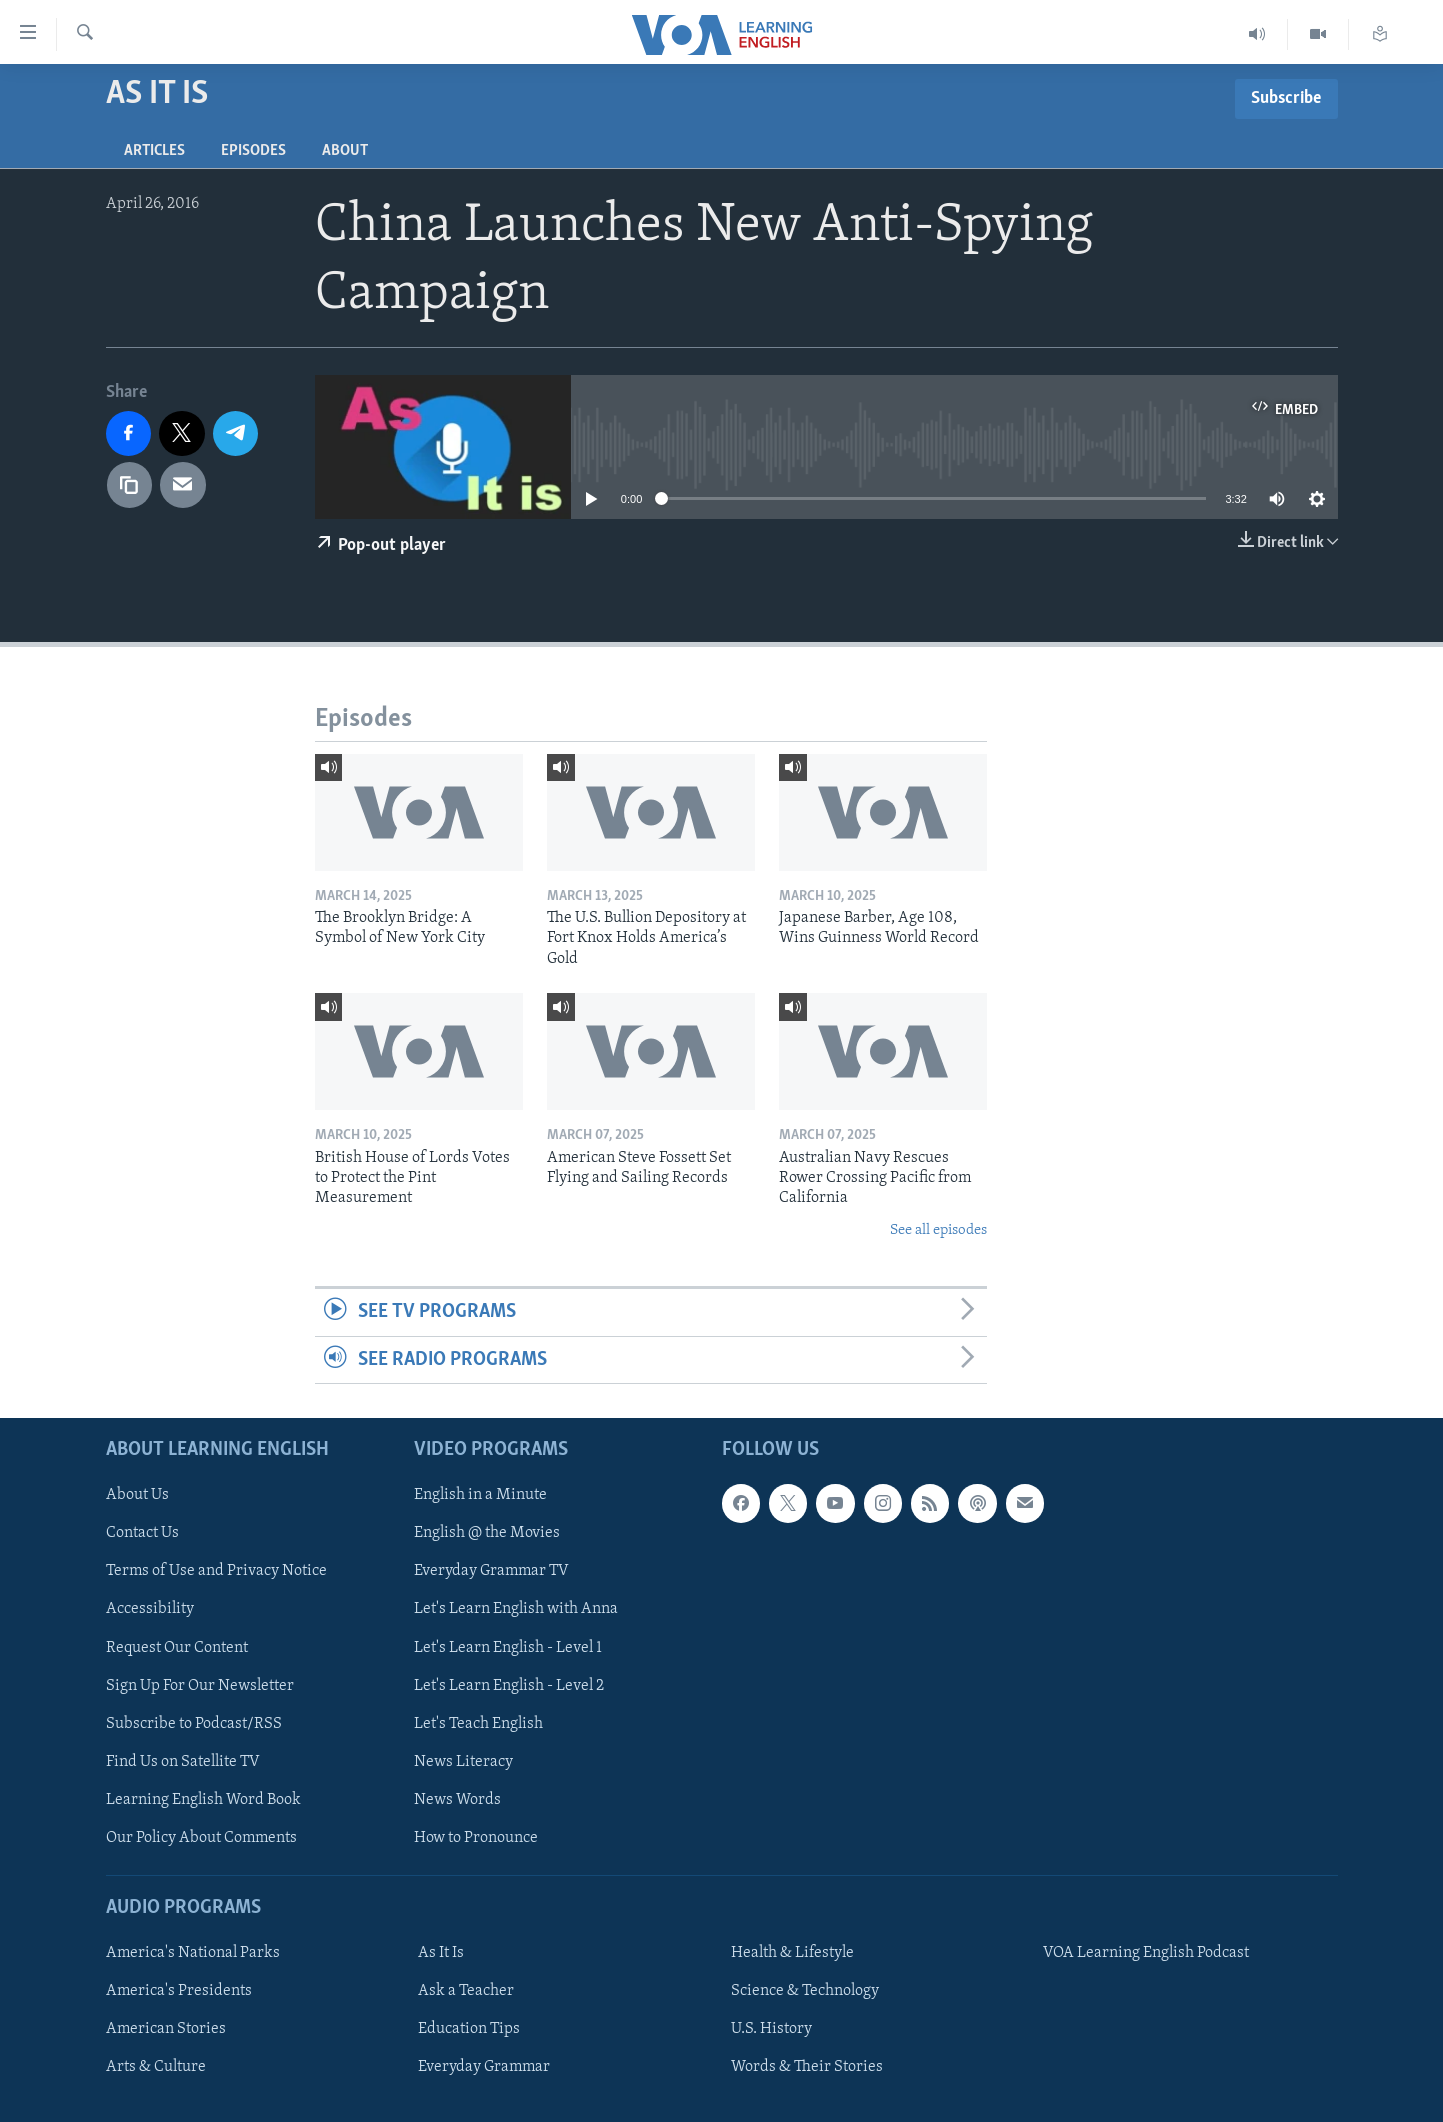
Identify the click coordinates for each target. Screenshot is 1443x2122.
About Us (137, 1495)
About (345, 151)
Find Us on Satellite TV (183, 1762)
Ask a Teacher (466, 1991)
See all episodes (938, 1230)
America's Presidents (179, 1991)
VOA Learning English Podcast (1146, 1953)
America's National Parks (193, 1953)
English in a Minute (480, 1495)
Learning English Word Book (203, 1800)
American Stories (166, 2029)
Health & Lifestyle (792, 1953)
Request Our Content (177, 1647)
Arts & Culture (156, 2067)
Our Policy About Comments (201, 1838)
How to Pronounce (476, 1838)
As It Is (441, 1953)
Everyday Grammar (484, 2067)
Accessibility (150, 1609)
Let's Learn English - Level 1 (508, 1647)
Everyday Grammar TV (491, 1571)
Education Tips (469, 2029)
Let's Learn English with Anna (516, 1609)
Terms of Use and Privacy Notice (216, 1571)
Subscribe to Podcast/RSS (194, 1723)
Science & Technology (805, 1991)
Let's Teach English (478, 1723)
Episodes (253, 151)
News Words (457, 1800)
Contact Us (142, 1533)
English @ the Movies (487, 1533)
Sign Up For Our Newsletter (200, 1685)
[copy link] (130, 485)
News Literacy (463, 1762)
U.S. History (771, 2029)
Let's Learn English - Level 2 (509, 1685)
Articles (154, 151)
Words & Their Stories (807, 2067)
